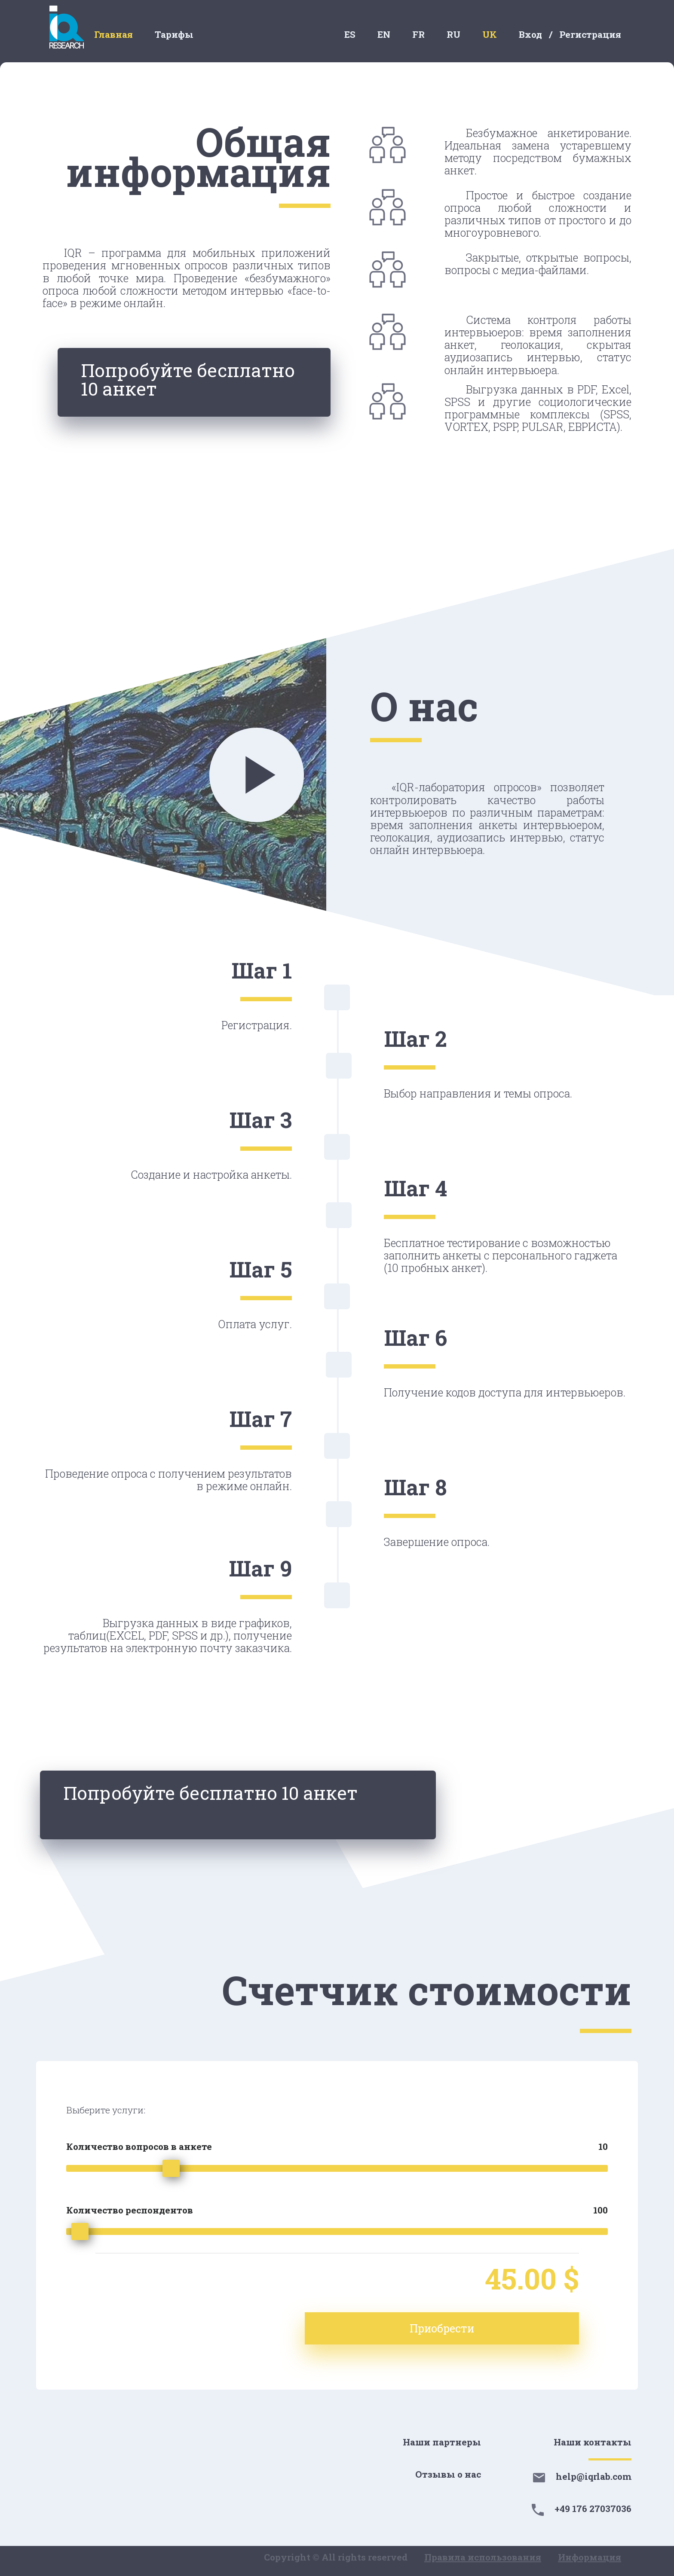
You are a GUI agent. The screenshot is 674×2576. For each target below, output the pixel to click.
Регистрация (590, 34)
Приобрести (514, 2328)
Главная (113, 34)
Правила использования (482, 2557)
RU (453, 34)
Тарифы (174, 34)
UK (489, 34)
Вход (530, 34)
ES (349, 34)
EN (383, 34)
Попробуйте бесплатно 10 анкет (193, 384)
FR (418, 34)
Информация (589, 2557)
